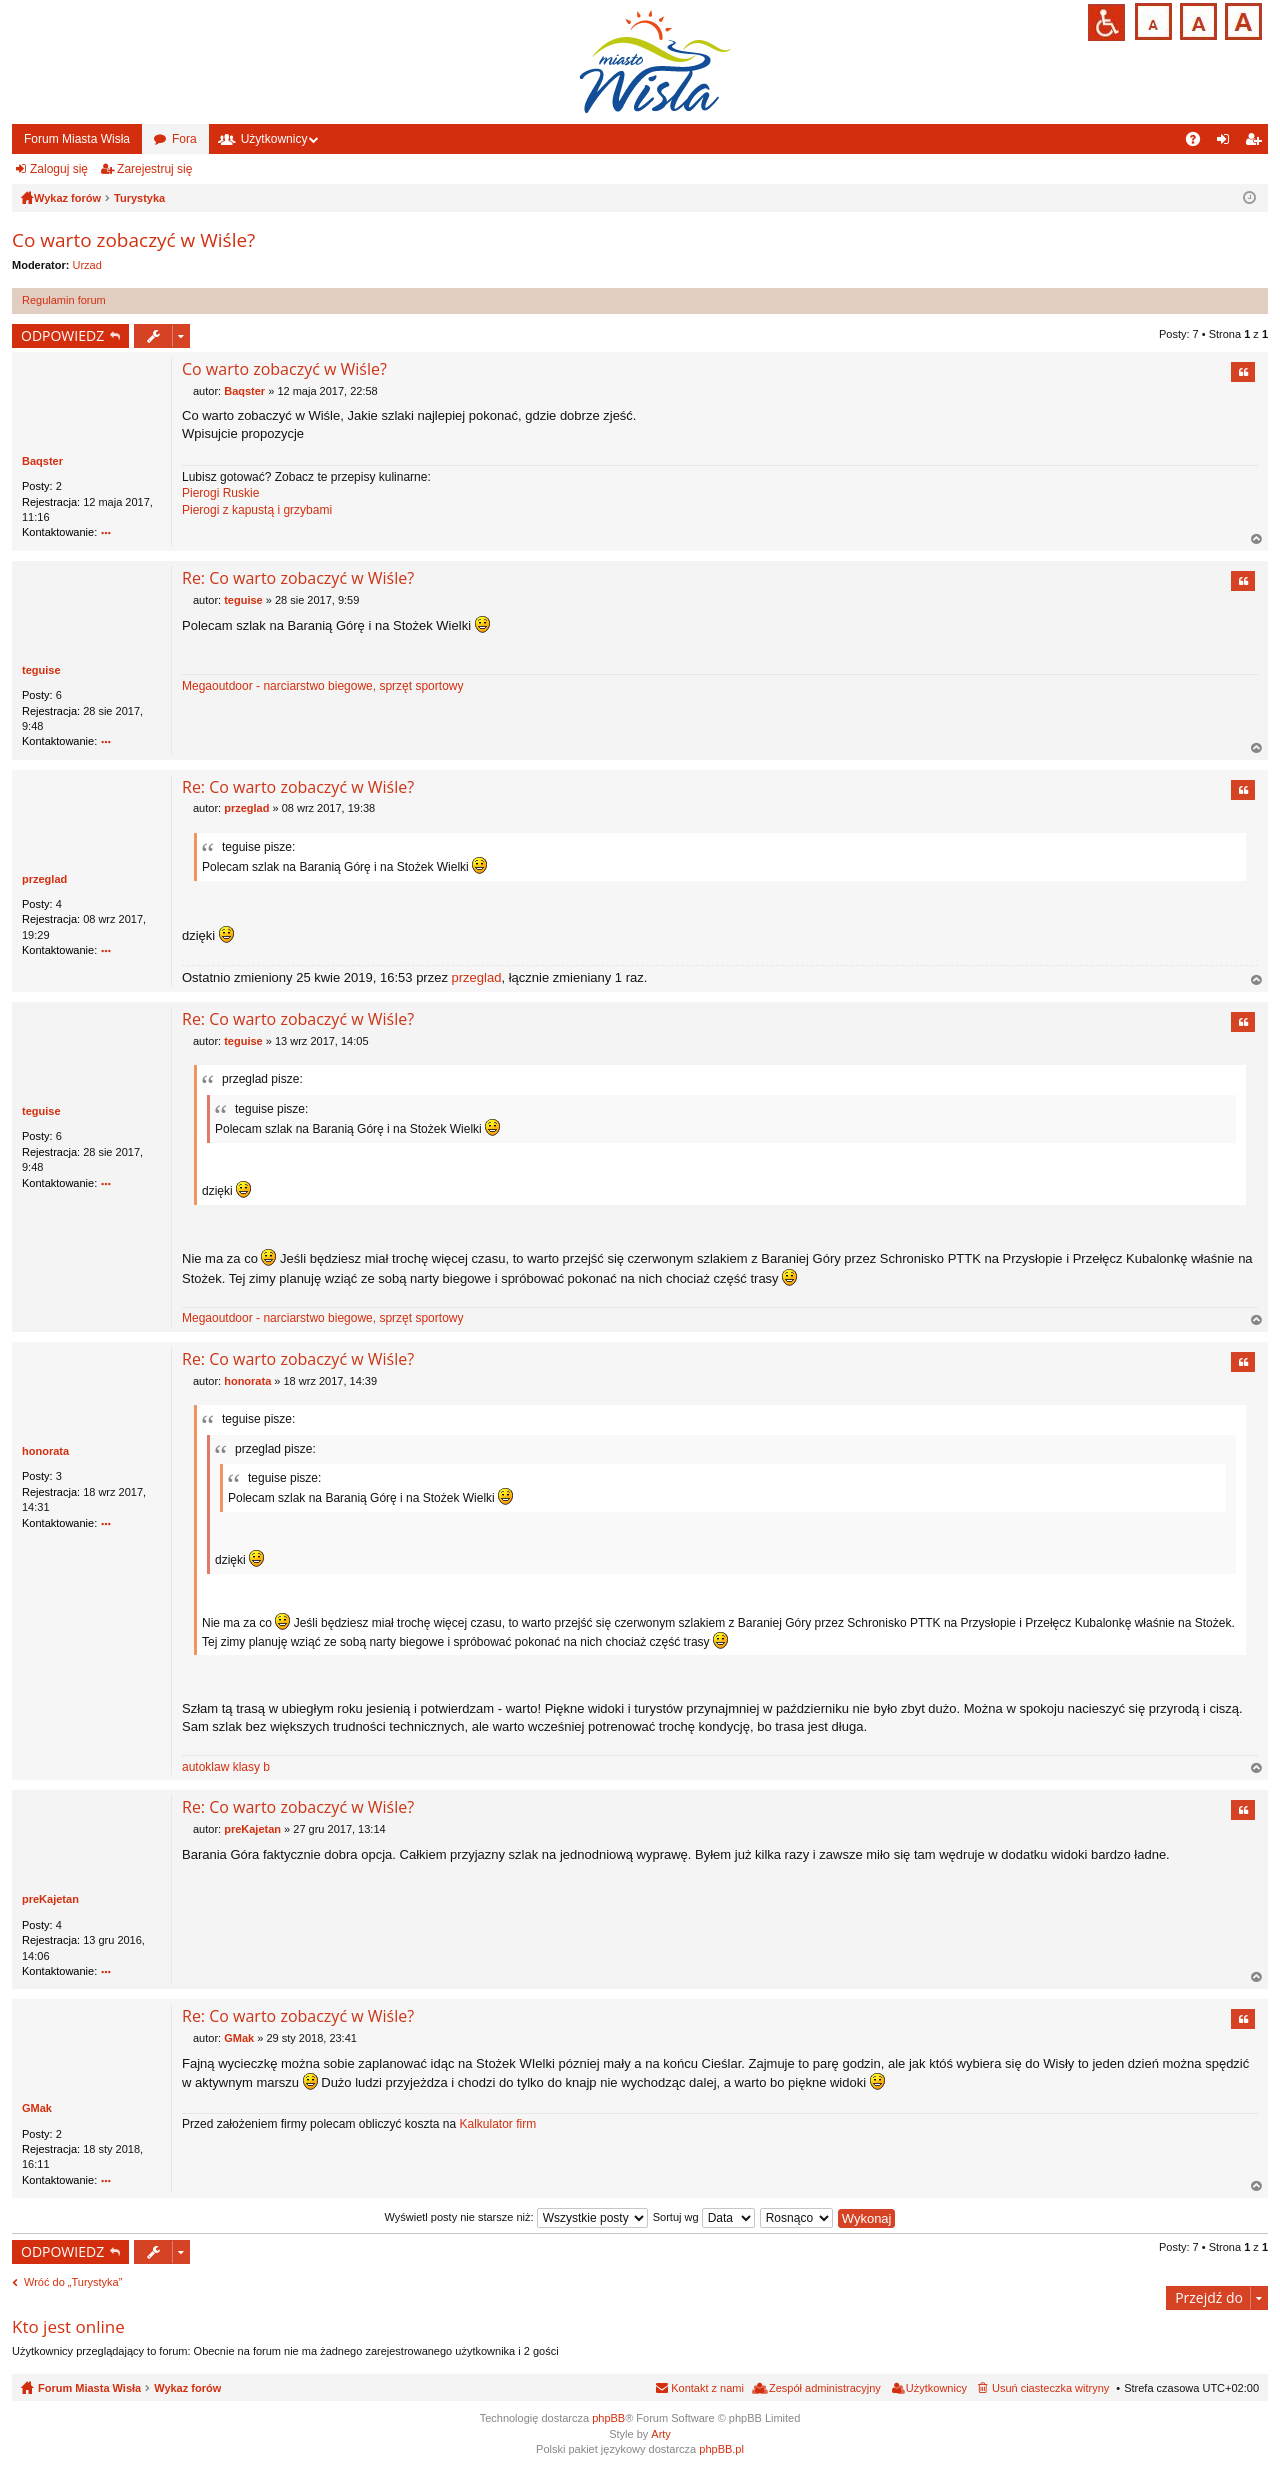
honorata (45, 1451)
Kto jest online (68, 2326)
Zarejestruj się (154, 169)
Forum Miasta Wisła (77, 139)
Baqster (42, 461)
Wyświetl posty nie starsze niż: (516, 2217)
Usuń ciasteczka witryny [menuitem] (1050, 2388)
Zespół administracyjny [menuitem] (825, 2388)
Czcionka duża (1241, 19)
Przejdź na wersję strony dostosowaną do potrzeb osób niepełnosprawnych (1106, 22)
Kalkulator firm (497, 2124)
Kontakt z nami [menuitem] (707, 2388)
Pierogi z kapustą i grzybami (257, 510)
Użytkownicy (274, 139)
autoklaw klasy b (226, 1767)
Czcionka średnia (1196, 19)
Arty (661, 2434)
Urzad (87, 265)
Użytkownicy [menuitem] (936, 2388)
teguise (41, 670)
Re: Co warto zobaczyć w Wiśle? (298, 578)
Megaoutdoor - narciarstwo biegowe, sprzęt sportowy (322, 686)
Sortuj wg (704, 2217)
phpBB (608, 2418)
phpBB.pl (721, 2449)
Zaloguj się (59, 169)
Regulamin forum (64, 300)
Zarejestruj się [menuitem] (1257, 143)
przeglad (44, 879)
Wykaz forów (187, 2388)
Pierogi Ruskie (220, 493)
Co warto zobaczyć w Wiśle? (133, 240)
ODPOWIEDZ (62, 335)
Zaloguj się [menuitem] (1227, 143)
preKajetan (50, 1899)
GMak (37, 2108)
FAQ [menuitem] (1199, 143)
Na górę (1257, 539)
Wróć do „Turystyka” (73, 2282)
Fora (184, 139)
